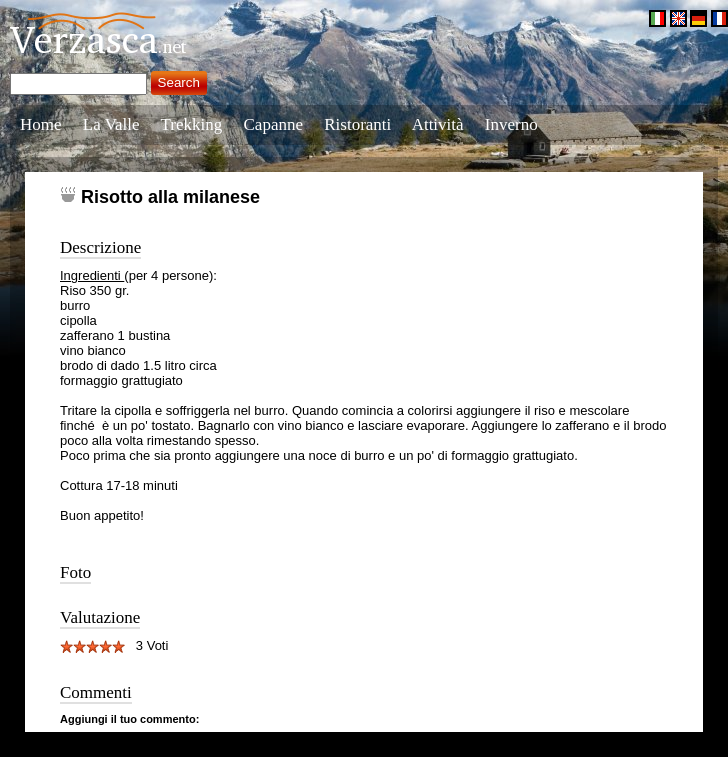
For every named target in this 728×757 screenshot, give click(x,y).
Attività (438, 124)
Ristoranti (357, 124)
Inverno (511, 124)
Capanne (273, 124)
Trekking (192, 124)
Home (41, 124)
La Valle (111, 124)
